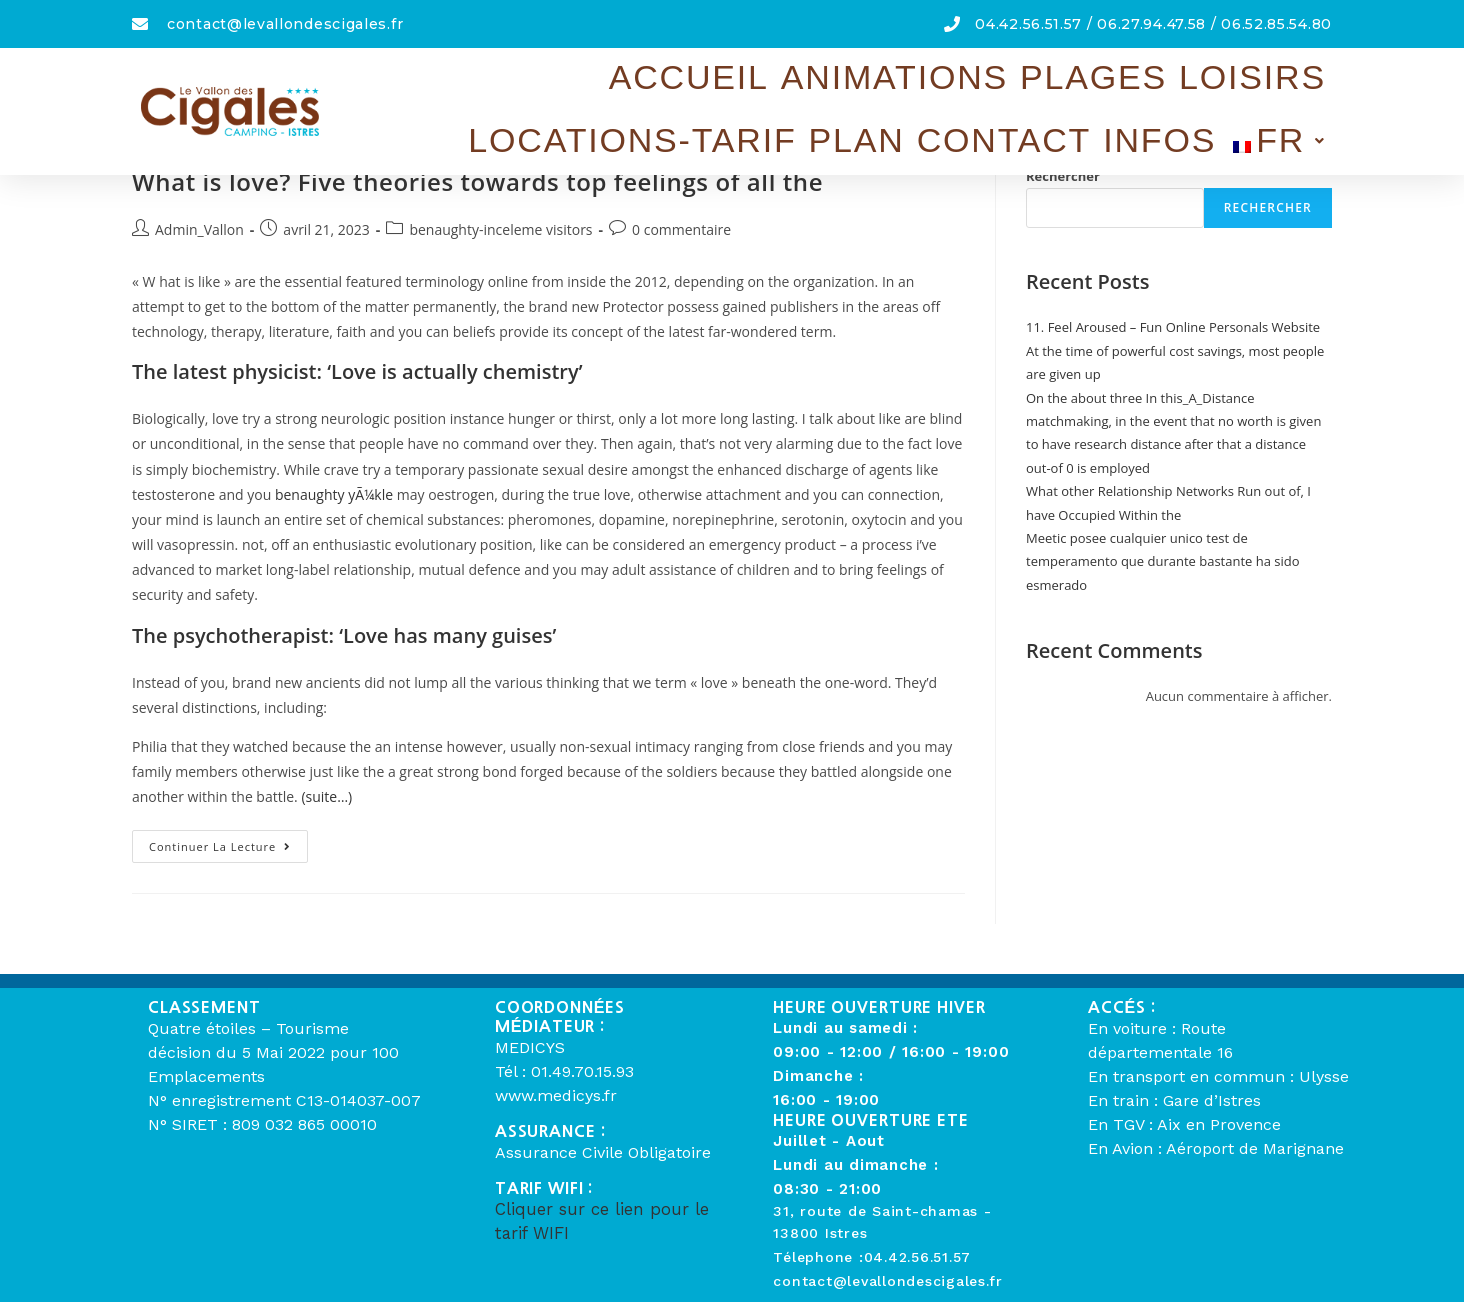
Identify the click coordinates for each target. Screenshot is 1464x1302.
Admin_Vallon (199, 229)
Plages (676, 79)
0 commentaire (681, 229)
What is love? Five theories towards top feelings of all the (477, 181)
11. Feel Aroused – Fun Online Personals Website (1173, 327)
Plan (1035, 79)
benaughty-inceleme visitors (500, 229)
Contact (1119, 79)
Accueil (447, 79)
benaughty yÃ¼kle (334, 494)
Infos (1208, 79)
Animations (563, 79)
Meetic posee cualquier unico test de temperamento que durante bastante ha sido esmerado (1163, 561)
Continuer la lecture (228, 842)
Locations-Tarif (908, 79)
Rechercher (1063, 176)
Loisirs (768, 79)
